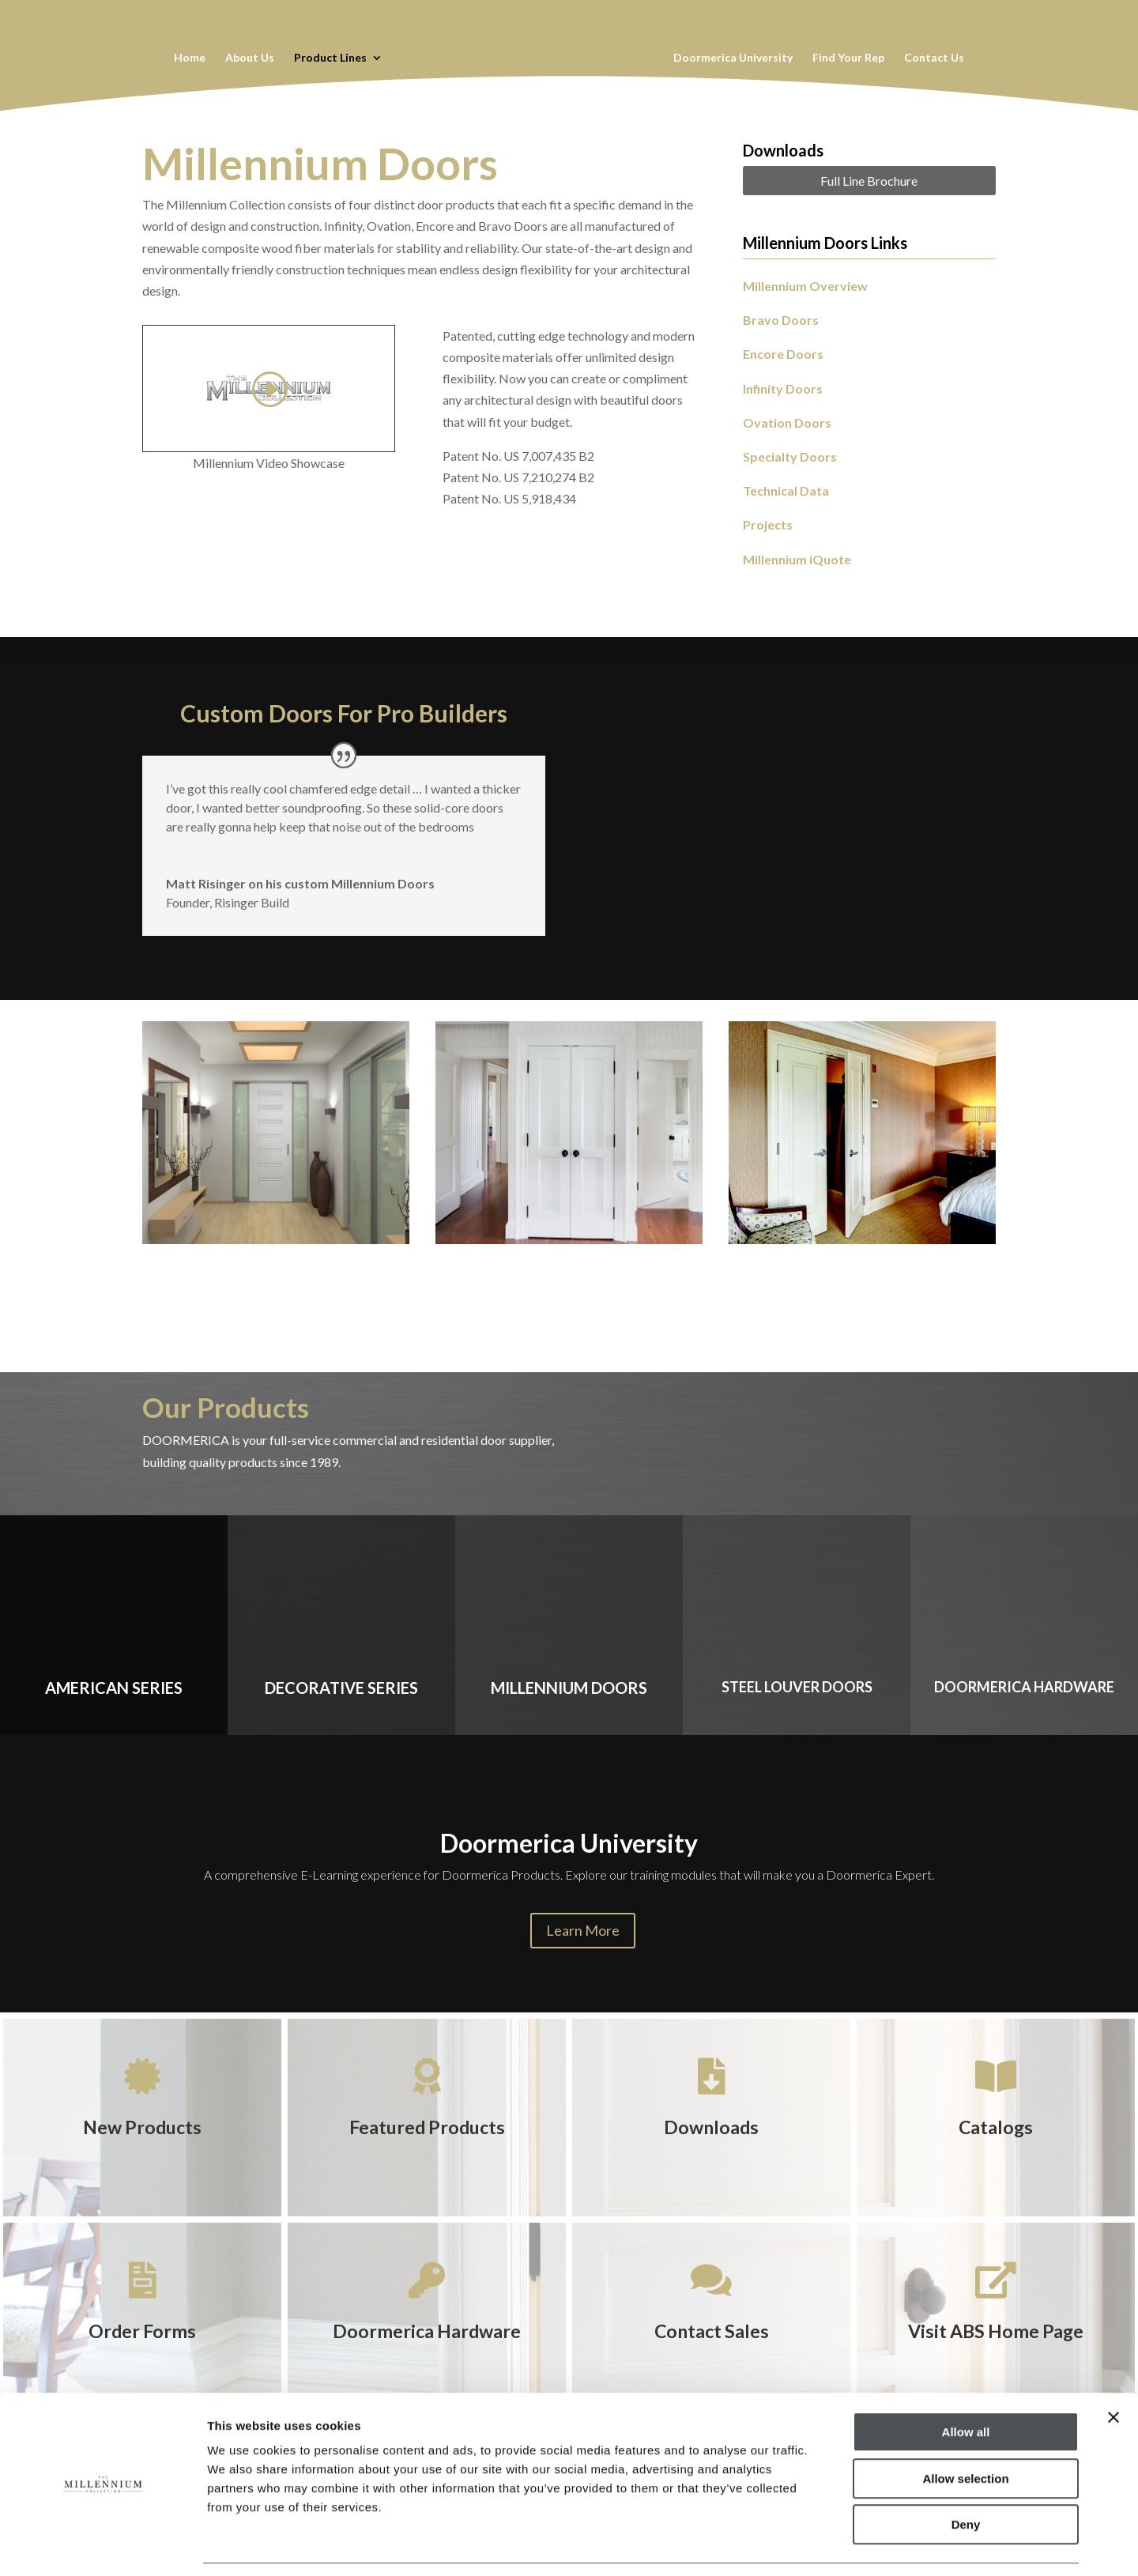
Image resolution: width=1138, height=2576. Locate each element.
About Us (248, 58)
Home (189, 58)
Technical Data (786, 490)
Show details (829, 2544)
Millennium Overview (805, 285)
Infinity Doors (783, 388)
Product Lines (329, 58)
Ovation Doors (787, 422)
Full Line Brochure (869, 180)
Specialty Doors (790, 456)
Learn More (583, 1930)
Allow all (966, 2382)
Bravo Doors (781, 319)
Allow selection (965, 2429)
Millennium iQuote (797, 559)
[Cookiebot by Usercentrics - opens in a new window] (102, 2545)
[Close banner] (1113, 2368)
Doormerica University (733, 58)
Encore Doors (783, 353)
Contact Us (935, 58)
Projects (768, 524)
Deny (966, 2475)
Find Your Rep (849, 58)
